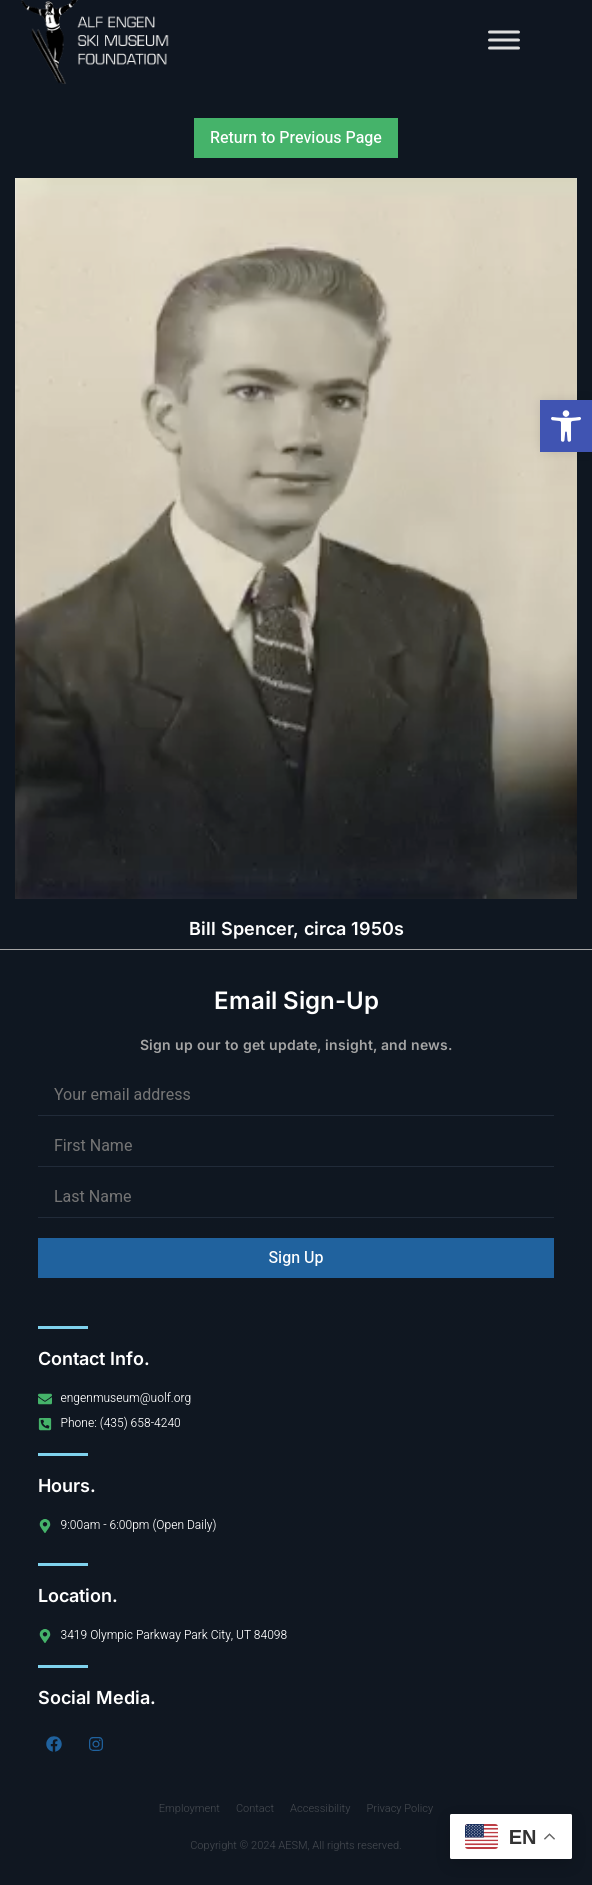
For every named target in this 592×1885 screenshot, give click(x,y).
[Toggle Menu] (504, 39)
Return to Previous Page (296, 138)
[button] (566, 426)
